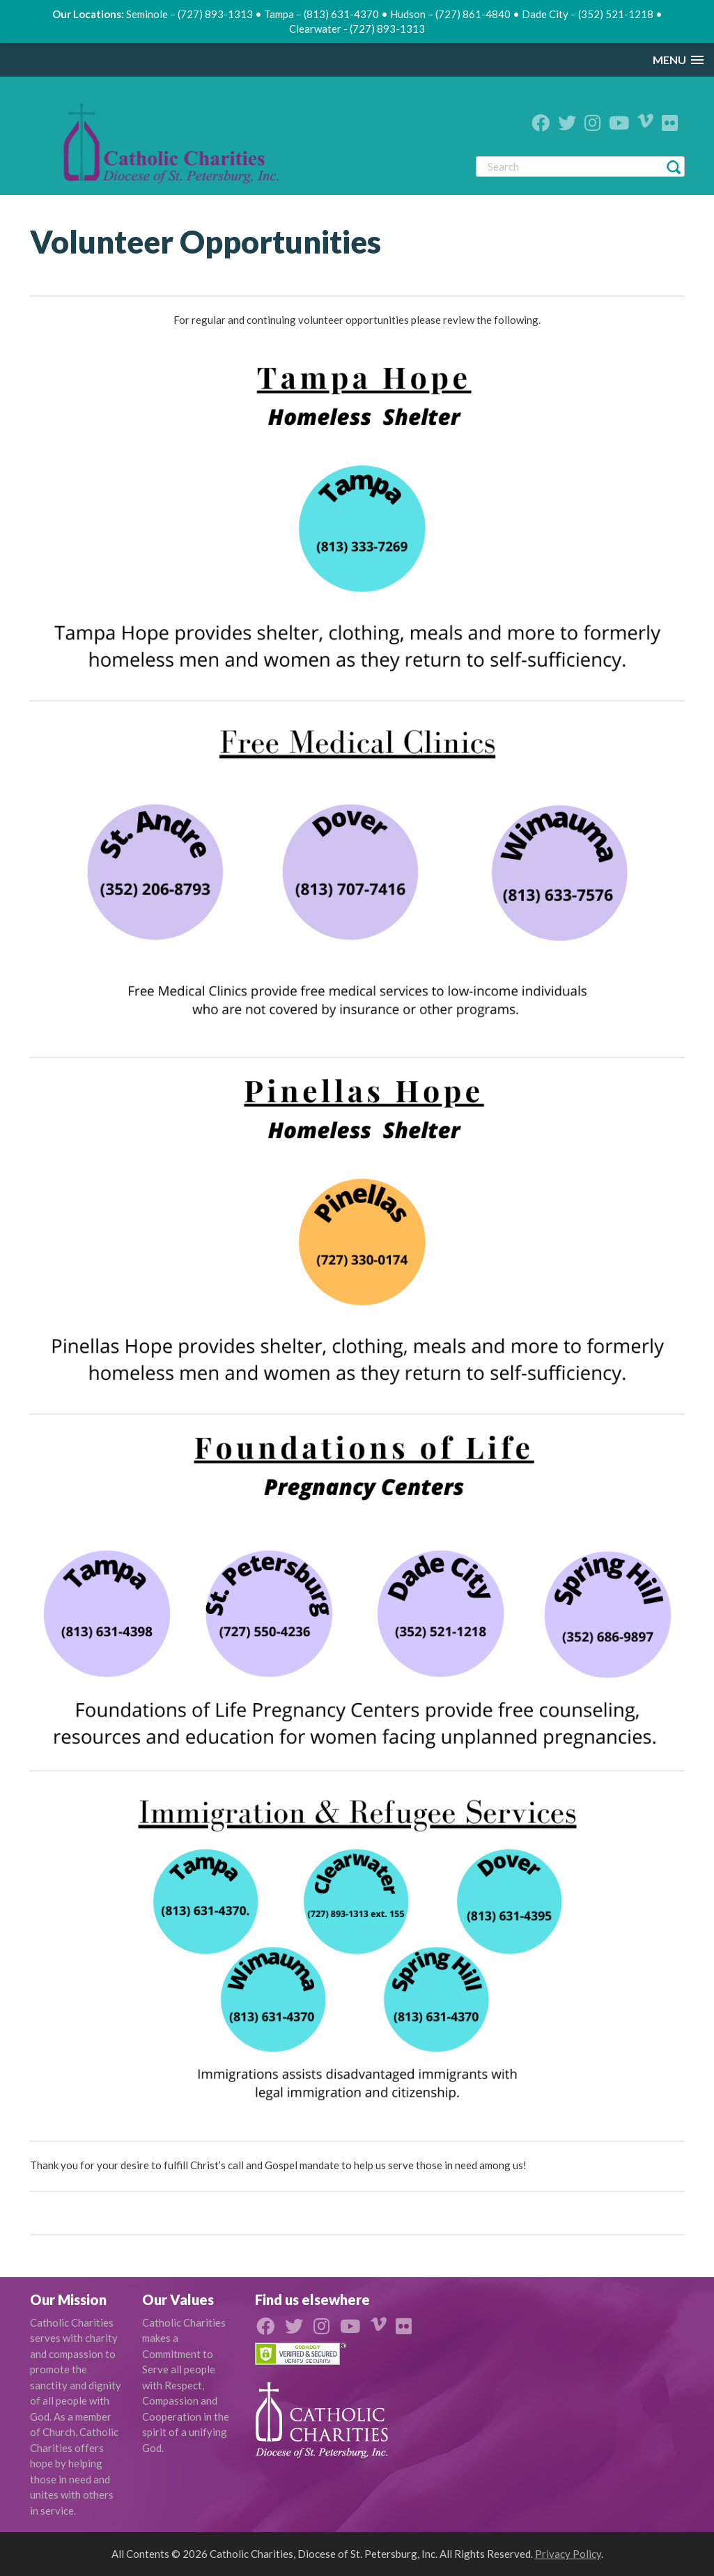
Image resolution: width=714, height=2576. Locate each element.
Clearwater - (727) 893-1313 (357, 28)
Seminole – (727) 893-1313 (189, 14)
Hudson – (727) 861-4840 (450, 14)
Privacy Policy (568, 2553)
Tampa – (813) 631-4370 (321, 14)
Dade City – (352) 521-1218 (587, 14)
